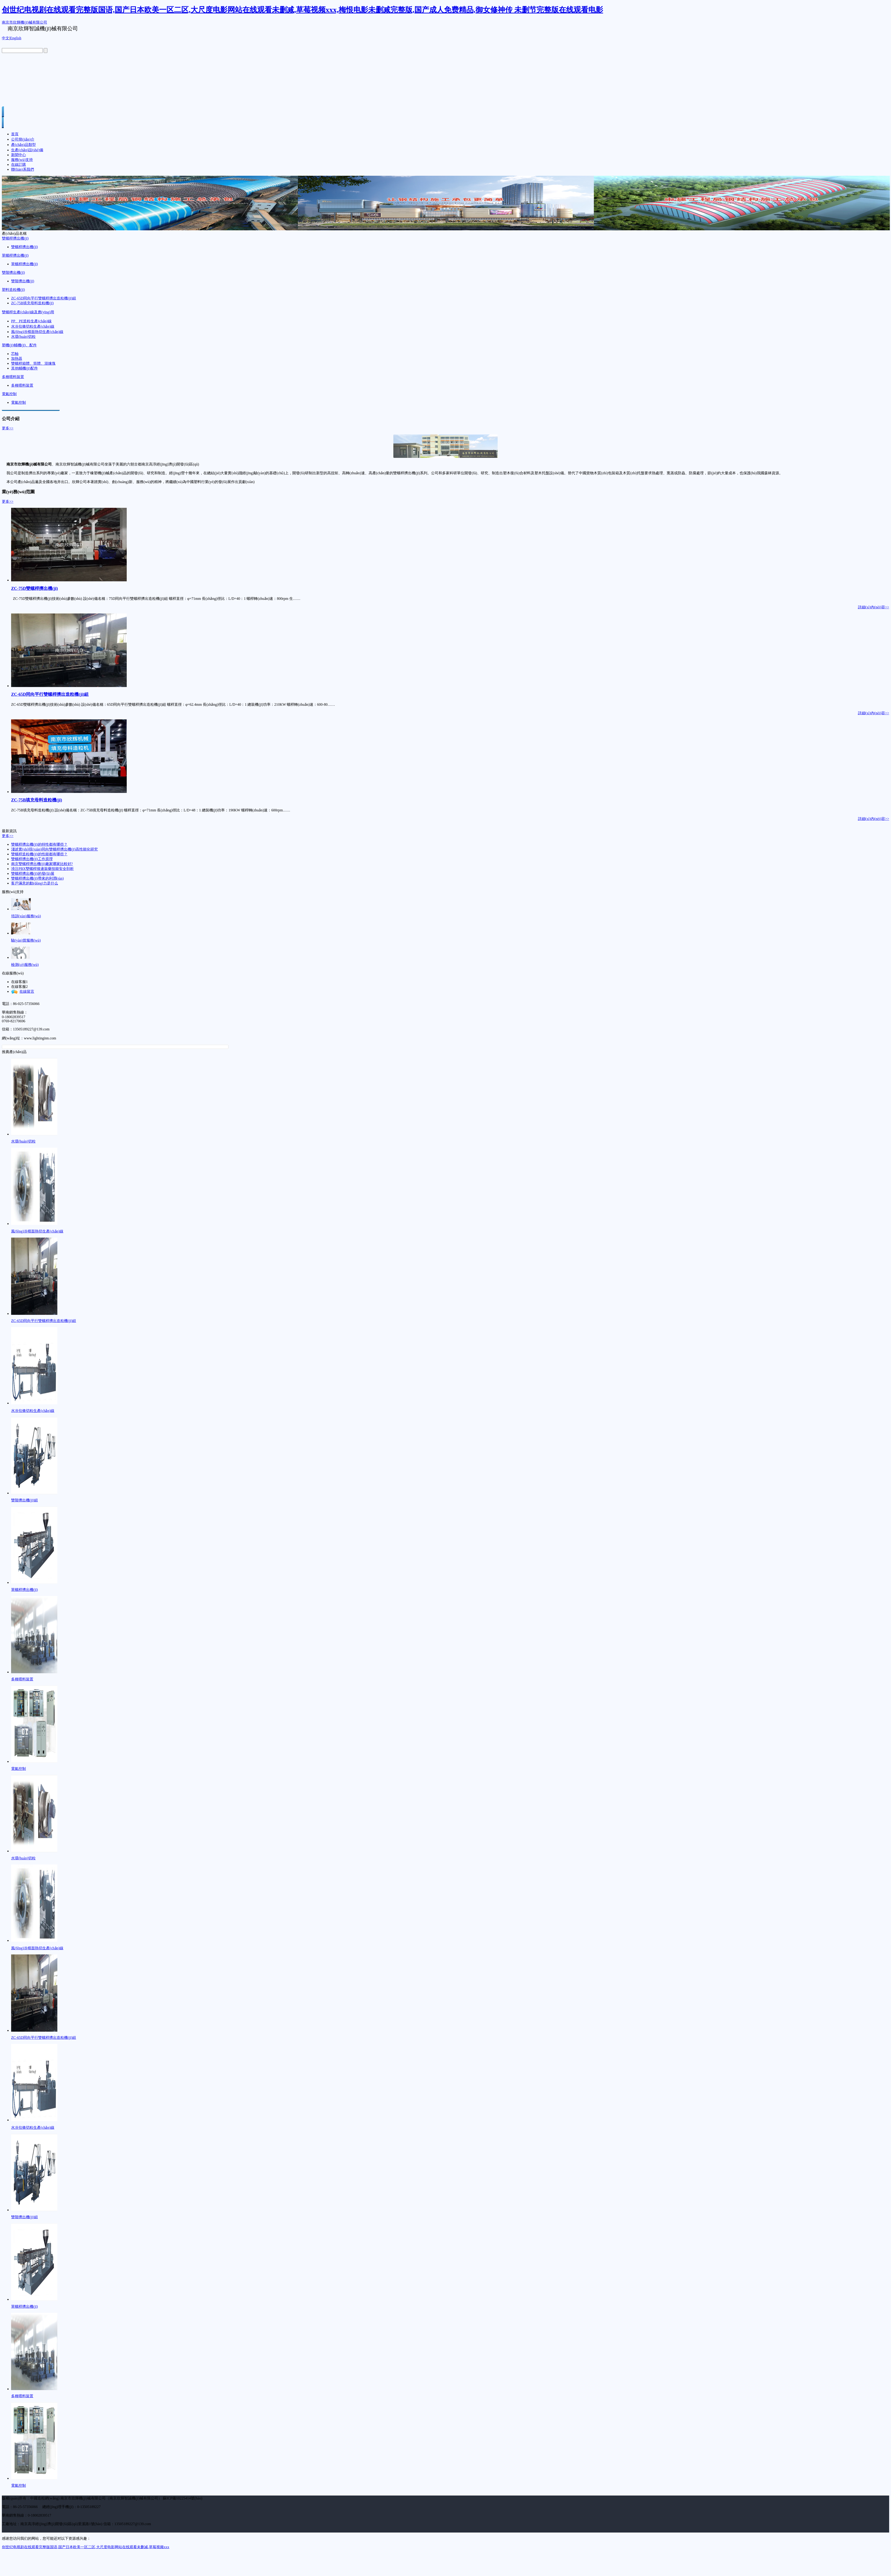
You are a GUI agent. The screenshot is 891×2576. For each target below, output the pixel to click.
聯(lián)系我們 (22, 169)
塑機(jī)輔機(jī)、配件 (19, 345)
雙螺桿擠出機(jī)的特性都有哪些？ (39, 844)
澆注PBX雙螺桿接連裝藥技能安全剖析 (42, 869)
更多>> (7, 428)
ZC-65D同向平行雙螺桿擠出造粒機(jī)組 (43, 298)
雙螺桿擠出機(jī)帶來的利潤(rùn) (37, 878)
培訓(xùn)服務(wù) (26, 916)
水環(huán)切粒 (23, 337)
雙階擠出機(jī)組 (24, 1500)
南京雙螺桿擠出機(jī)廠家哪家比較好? (42, 864)
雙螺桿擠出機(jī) (15, 238)
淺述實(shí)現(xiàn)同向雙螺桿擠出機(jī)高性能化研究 (54, 849)
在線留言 (22, 991)
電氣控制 (9, 394)
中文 (5, 38)
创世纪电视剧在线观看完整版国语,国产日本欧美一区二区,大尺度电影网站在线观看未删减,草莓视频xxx (85, 2547)
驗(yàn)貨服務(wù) (26, 940)
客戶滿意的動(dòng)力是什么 (34, 883)
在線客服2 (19, 987)
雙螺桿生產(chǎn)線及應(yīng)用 (28, 312)
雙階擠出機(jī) (13, 272)
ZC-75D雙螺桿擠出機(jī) (34, 588)
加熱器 (16, 359)
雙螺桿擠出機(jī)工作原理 (32, 859)
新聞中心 (18, 155)
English (15, 38)
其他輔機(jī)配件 (24, 368)
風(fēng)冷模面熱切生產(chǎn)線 (37, 332)
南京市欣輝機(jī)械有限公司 (24, 22)
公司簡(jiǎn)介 (22, 139)
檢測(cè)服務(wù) (25, 965)
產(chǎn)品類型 (23, 145)
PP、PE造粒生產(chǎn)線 (31, 321)
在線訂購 (18, 164)
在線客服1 (19, 982)
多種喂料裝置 (13, 377)
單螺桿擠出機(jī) (15, 255)
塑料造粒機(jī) (13, 290)
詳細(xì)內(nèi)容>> (873, 607)
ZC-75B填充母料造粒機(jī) (32, 303)
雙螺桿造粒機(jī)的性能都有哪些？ (39, 854)
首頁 (14, 134)
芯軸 (14, 354)
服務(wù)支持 (22, 160)
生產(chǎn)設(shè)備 (27, 150)
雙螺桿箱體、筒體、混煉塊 (33, 363)
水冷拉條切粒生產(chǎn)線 (32, 326)
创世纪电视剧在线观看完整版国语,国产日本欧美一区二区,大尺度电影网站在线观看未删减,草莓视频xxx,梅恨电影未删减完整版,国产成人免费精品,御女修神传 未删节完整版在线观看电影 (302, 10)
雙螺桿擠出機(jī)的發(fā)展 (32, 873)
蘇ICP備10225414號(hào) (182, 2498)
